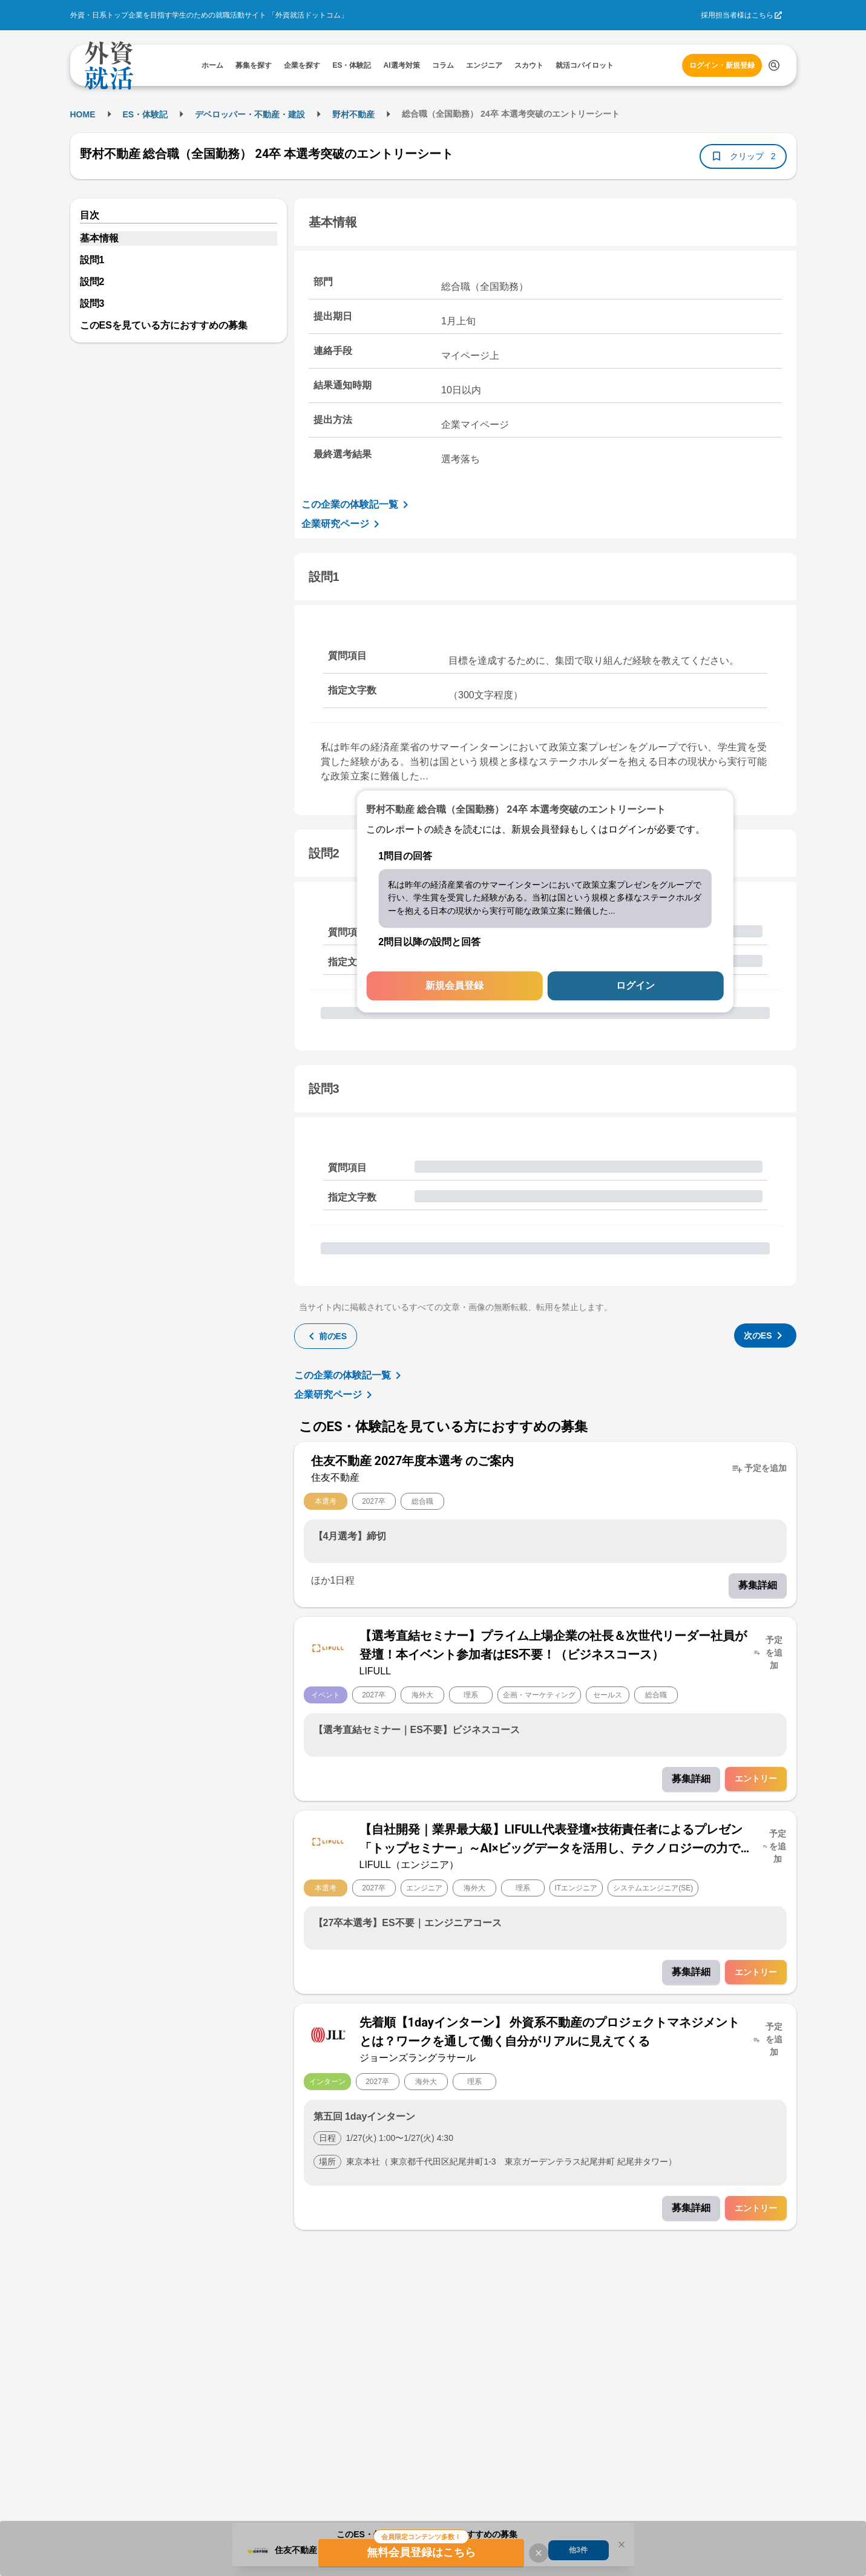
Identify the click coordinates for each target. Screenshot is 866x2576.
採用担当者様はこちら (737, 15)
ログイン (635, 986)
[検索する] (774, 65)
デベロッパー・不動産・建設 (250, 114)
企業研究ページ (342, 524)
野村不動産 (353, 114)
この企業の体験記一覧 (357, 504)
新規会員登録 (454, 986)
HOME (83, 114)
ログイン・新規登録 (722, 65)
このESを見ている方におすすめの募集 (164, 325)
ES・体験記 (145, 114)
